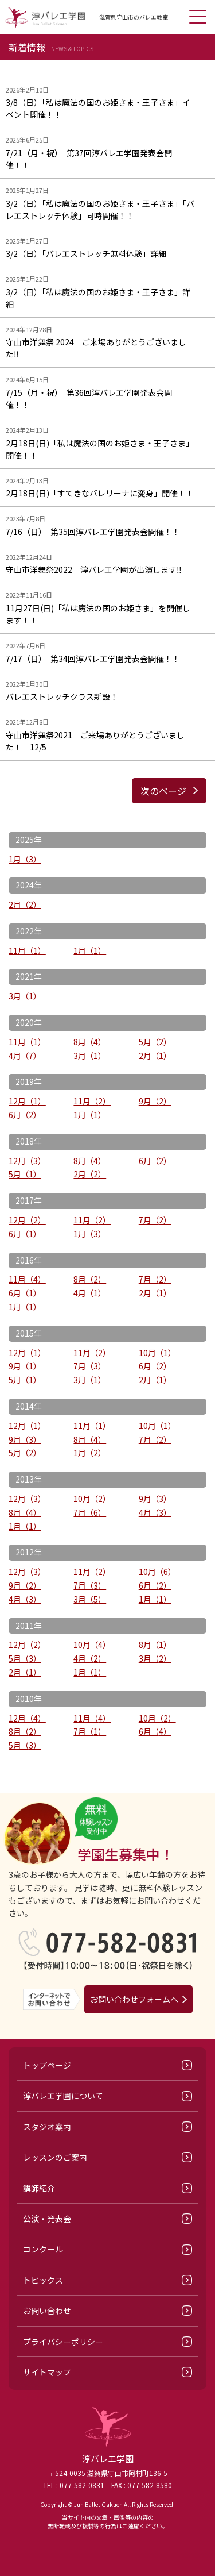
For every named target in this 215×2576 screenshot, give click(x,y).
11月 (27, 950)
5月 (155, 1042)
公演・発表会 (47, 2218)
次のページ (163, 791)
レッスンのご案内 (55, 2157)
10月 (157, 1352)
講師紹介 (39, 2188)
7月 (155, 1220)
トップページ (47, 2065)
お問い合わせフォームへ (134, 1999)
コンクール (43, 2249)
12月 (27, 1101)
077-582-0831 (82, 2485)
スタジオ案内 (47, 2126)
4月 (25, 1055)
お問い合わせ (47, 2310)
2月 (25, 904)
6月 (25, 1114)
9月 (155, 1101)
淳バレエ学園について (63, 2095)
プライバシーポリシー (63, 2341)
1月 (25, 859)
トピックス (43, 2280)
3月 (25, 996)
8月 (89, 1042)
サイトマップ (47, 2372)
